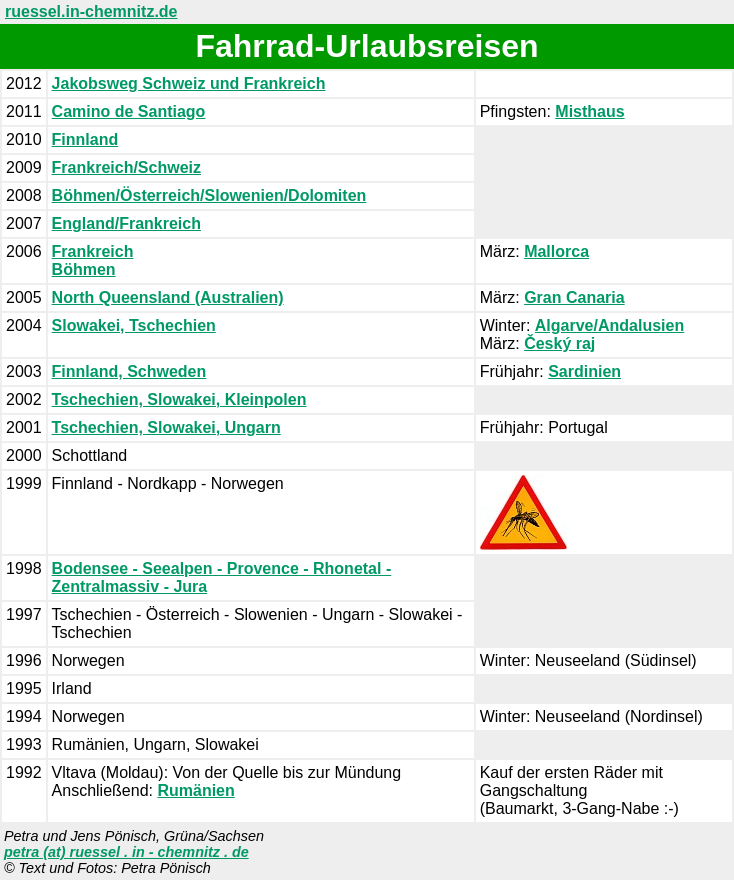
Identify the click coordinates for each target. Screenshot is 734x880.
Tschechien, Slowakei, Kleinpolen (179, 399)
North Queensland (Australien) (168, 297)
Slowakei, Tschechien (134, 325)
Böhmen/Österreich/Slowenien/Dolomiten (209, 195)
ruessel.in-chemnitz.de (91, 11)
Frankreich (93, 251)
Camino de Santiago (129, 111)
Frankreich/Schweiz (126, 167)
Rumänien (195, 790)
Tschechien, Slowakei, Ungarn (166, 427)
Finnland (85, 139)
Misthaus (589, 111)
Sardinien (584, 371)
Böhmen (84, 269)
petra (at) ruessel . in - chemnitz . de (126, 852)
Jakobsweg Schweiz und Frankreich (189, 83)
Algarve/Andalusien (609, 325)
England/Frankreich (126, 223)
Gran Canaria (574, 297)
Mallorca (556, 251)
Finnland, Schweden (129, 371)
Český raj (559, 343)
